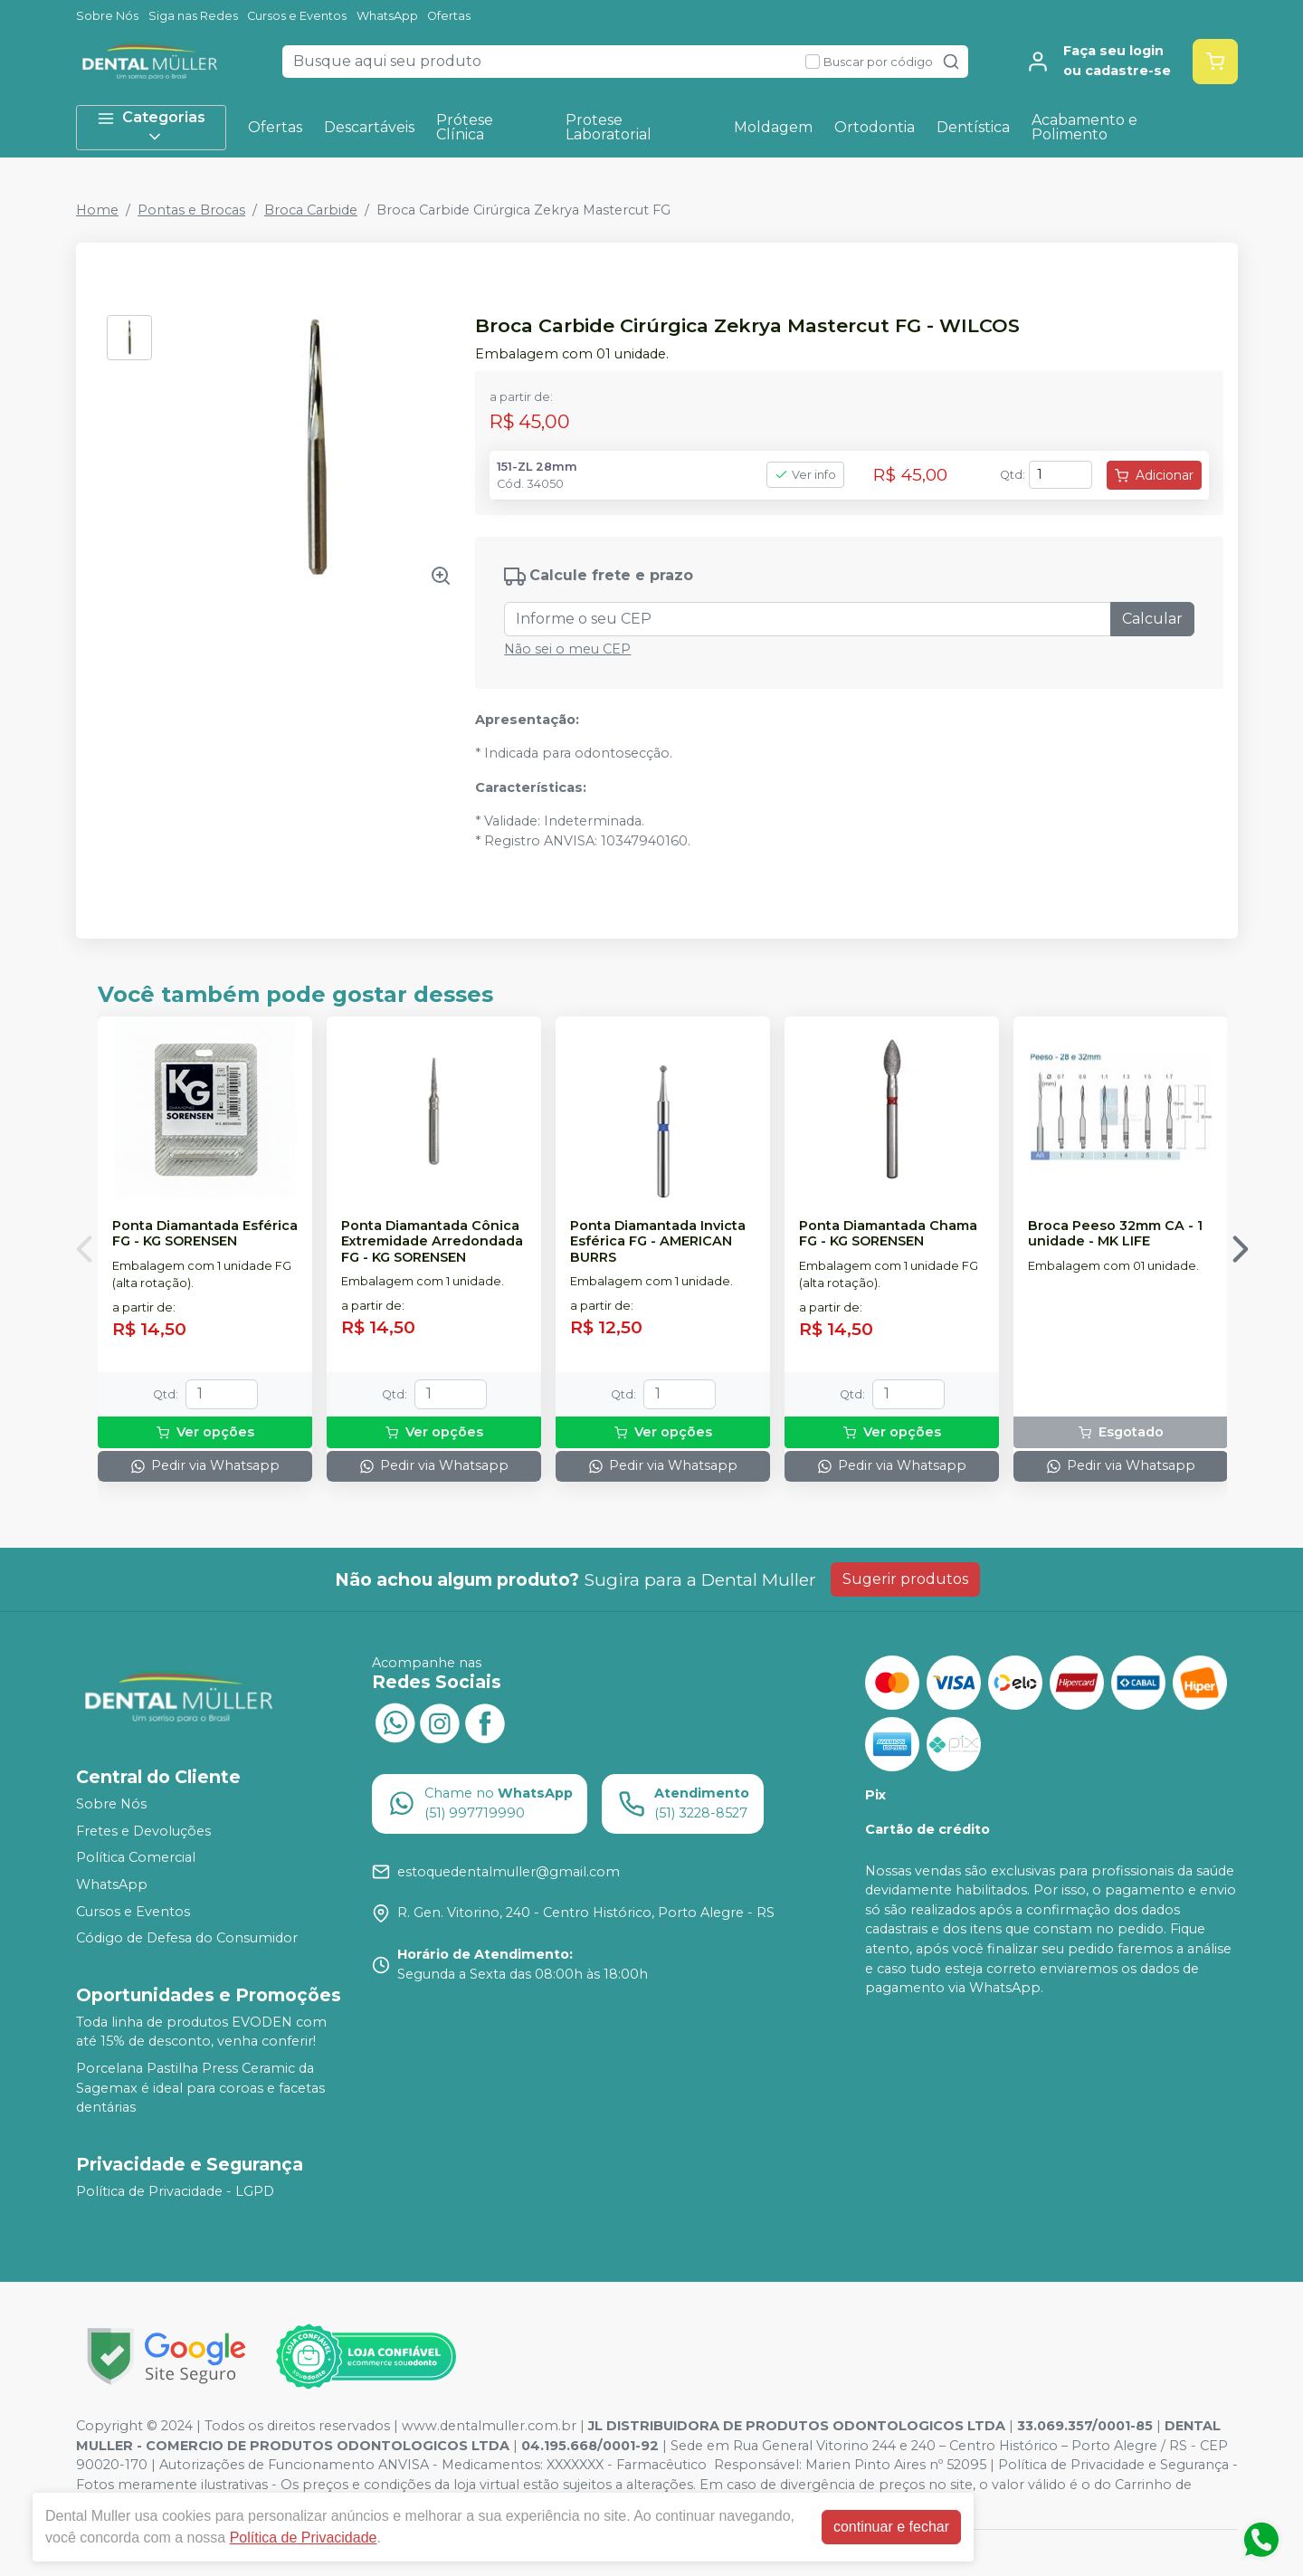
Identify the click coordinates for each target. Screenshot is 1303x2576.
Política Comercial (135, 1858)
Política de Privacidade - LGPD (175, 2191)
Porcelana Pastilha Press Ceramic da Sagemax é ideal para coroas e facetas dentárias (200, 2087)
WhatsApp (387, 16)
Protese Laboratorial (609, 127)
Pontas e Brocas (191, 210)
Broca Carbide (310, 210)
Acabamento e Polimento (1084, 127)
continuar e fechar (891, 2526)
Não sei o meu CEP (567, 649)
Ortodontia (874, 127)
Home (97, 210)
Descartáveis (369, 127)
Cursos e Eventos (297, 16)
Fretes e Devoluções (143, 1831)
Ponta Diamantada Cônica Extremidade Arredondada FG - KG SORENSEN (432, 1241)
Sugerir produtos (905, 1579)
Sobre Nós (107, 16)
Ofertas (449, 16)
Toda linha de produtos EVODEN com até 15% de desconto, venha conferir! (201, 2032)
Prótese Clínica (464, 127)
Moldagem (773, 127)
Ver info (805, 475)
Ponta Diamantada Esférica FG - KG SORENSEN (205, 1233)
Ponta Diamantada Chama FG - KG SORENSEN (888, 1233)
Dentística (973, 127)
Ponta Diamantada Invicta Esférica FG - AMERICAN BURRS (658, 1241)
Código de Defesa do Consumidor (187, 1938)
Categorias (151, 127)
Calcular (1152, 618)
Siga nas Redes (193, 16)
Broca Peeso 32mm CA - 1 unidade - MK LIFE (1115, 1233)
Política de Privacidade (303, 2537)
